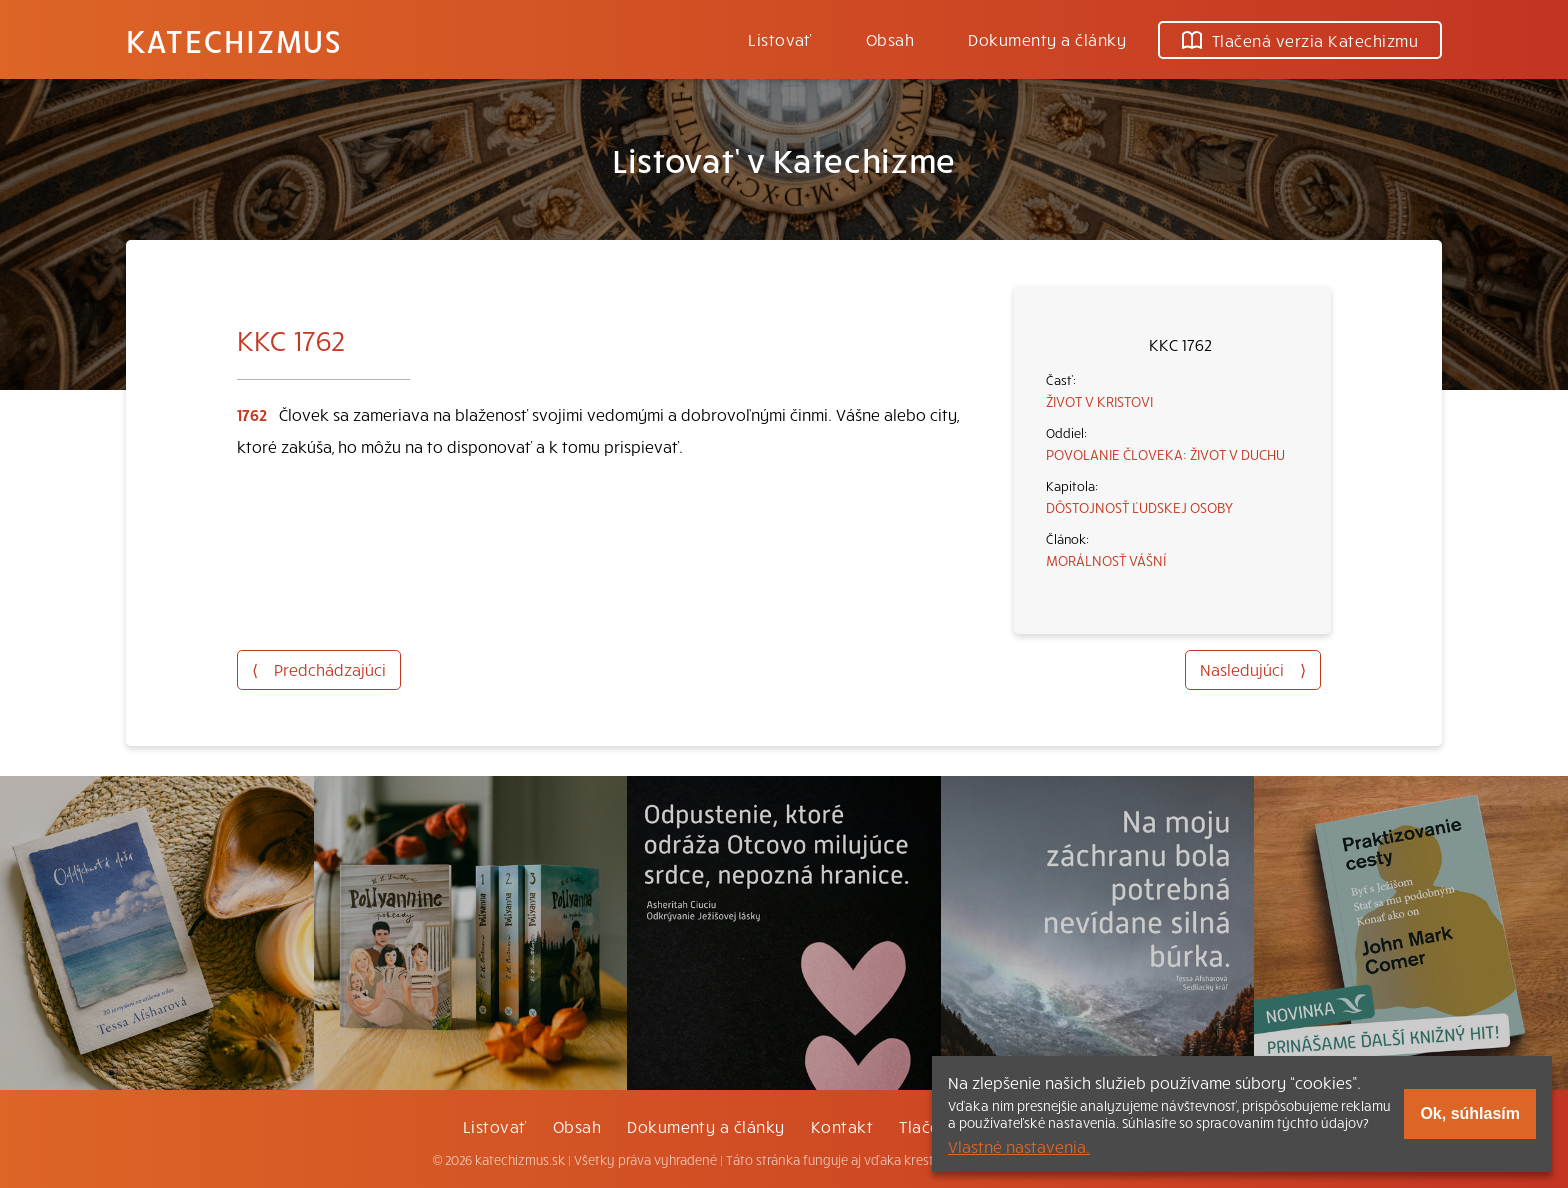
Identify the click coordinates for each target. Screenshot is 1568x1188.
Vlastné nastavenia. (1019, 1146)
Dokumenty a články (1047, 39)
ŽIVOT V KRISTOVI (1099, 401)
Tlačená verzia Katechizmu (1300, 40)
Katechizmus (234, 40)
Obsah (890, 39)
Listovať (780, 39)
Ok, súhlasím (1470, 1113)
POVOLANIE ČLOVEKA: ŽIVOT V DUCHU (1165, 454)
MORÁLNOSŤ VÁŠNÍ (1106, 560)
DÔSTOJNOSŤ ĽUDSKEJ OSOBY (1139, 507)
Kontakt (842, 1126)
